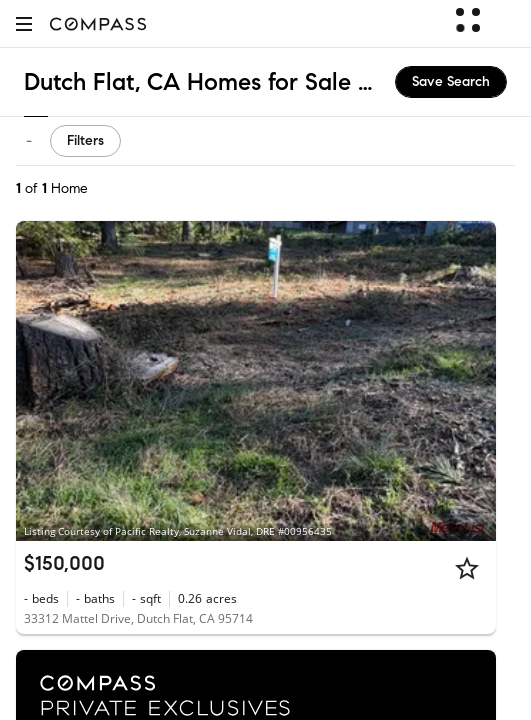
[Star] (467, 568)
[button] (24, 23)
